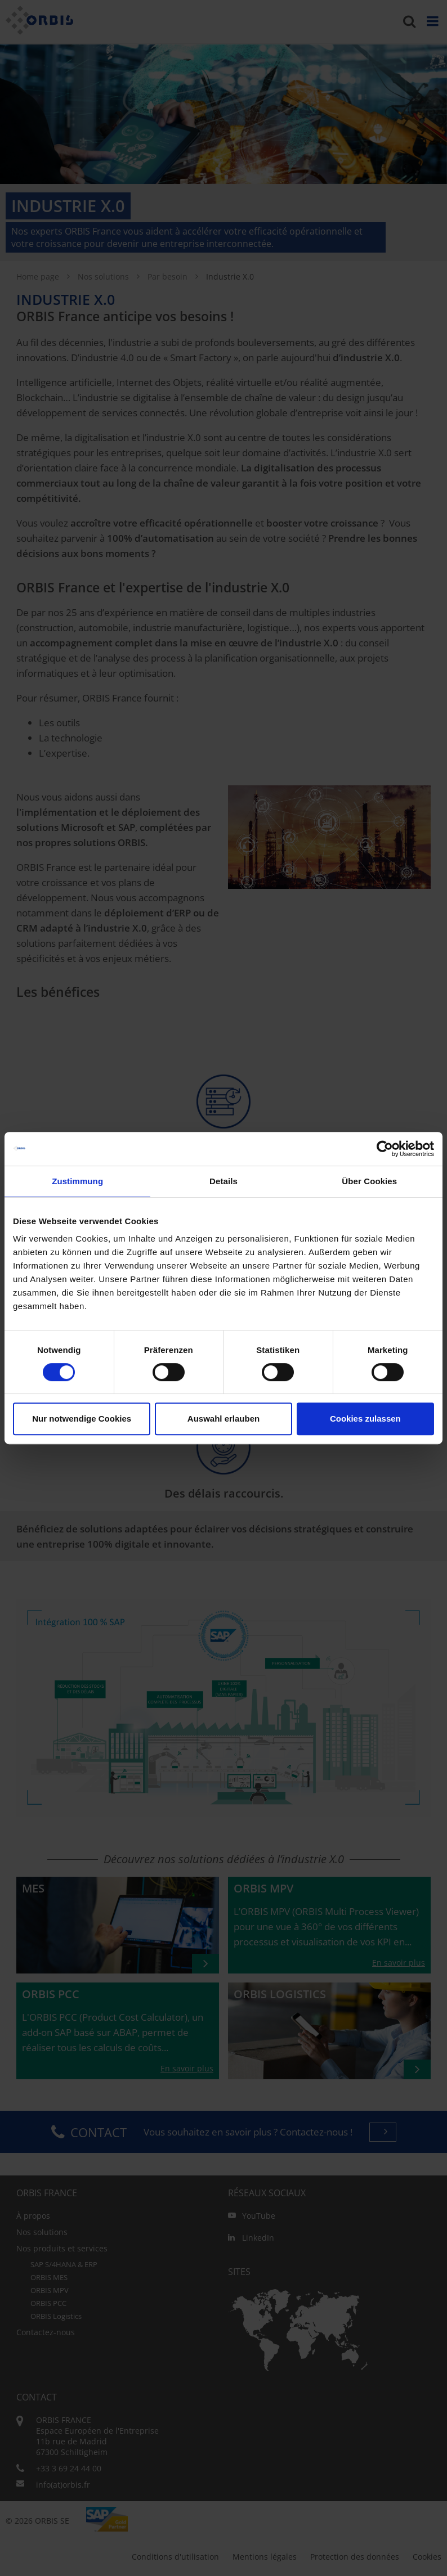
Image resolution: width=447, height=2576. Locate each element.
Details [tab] (223, 1181)
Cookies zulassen (365, 1418)
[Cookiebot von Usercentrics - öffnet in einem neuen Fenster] (385, 1148)
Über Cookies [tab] (369, 1181)
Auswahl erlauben (223, 1418)
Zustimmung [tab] (77, 1181)
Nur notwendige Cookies (81, 1418)
